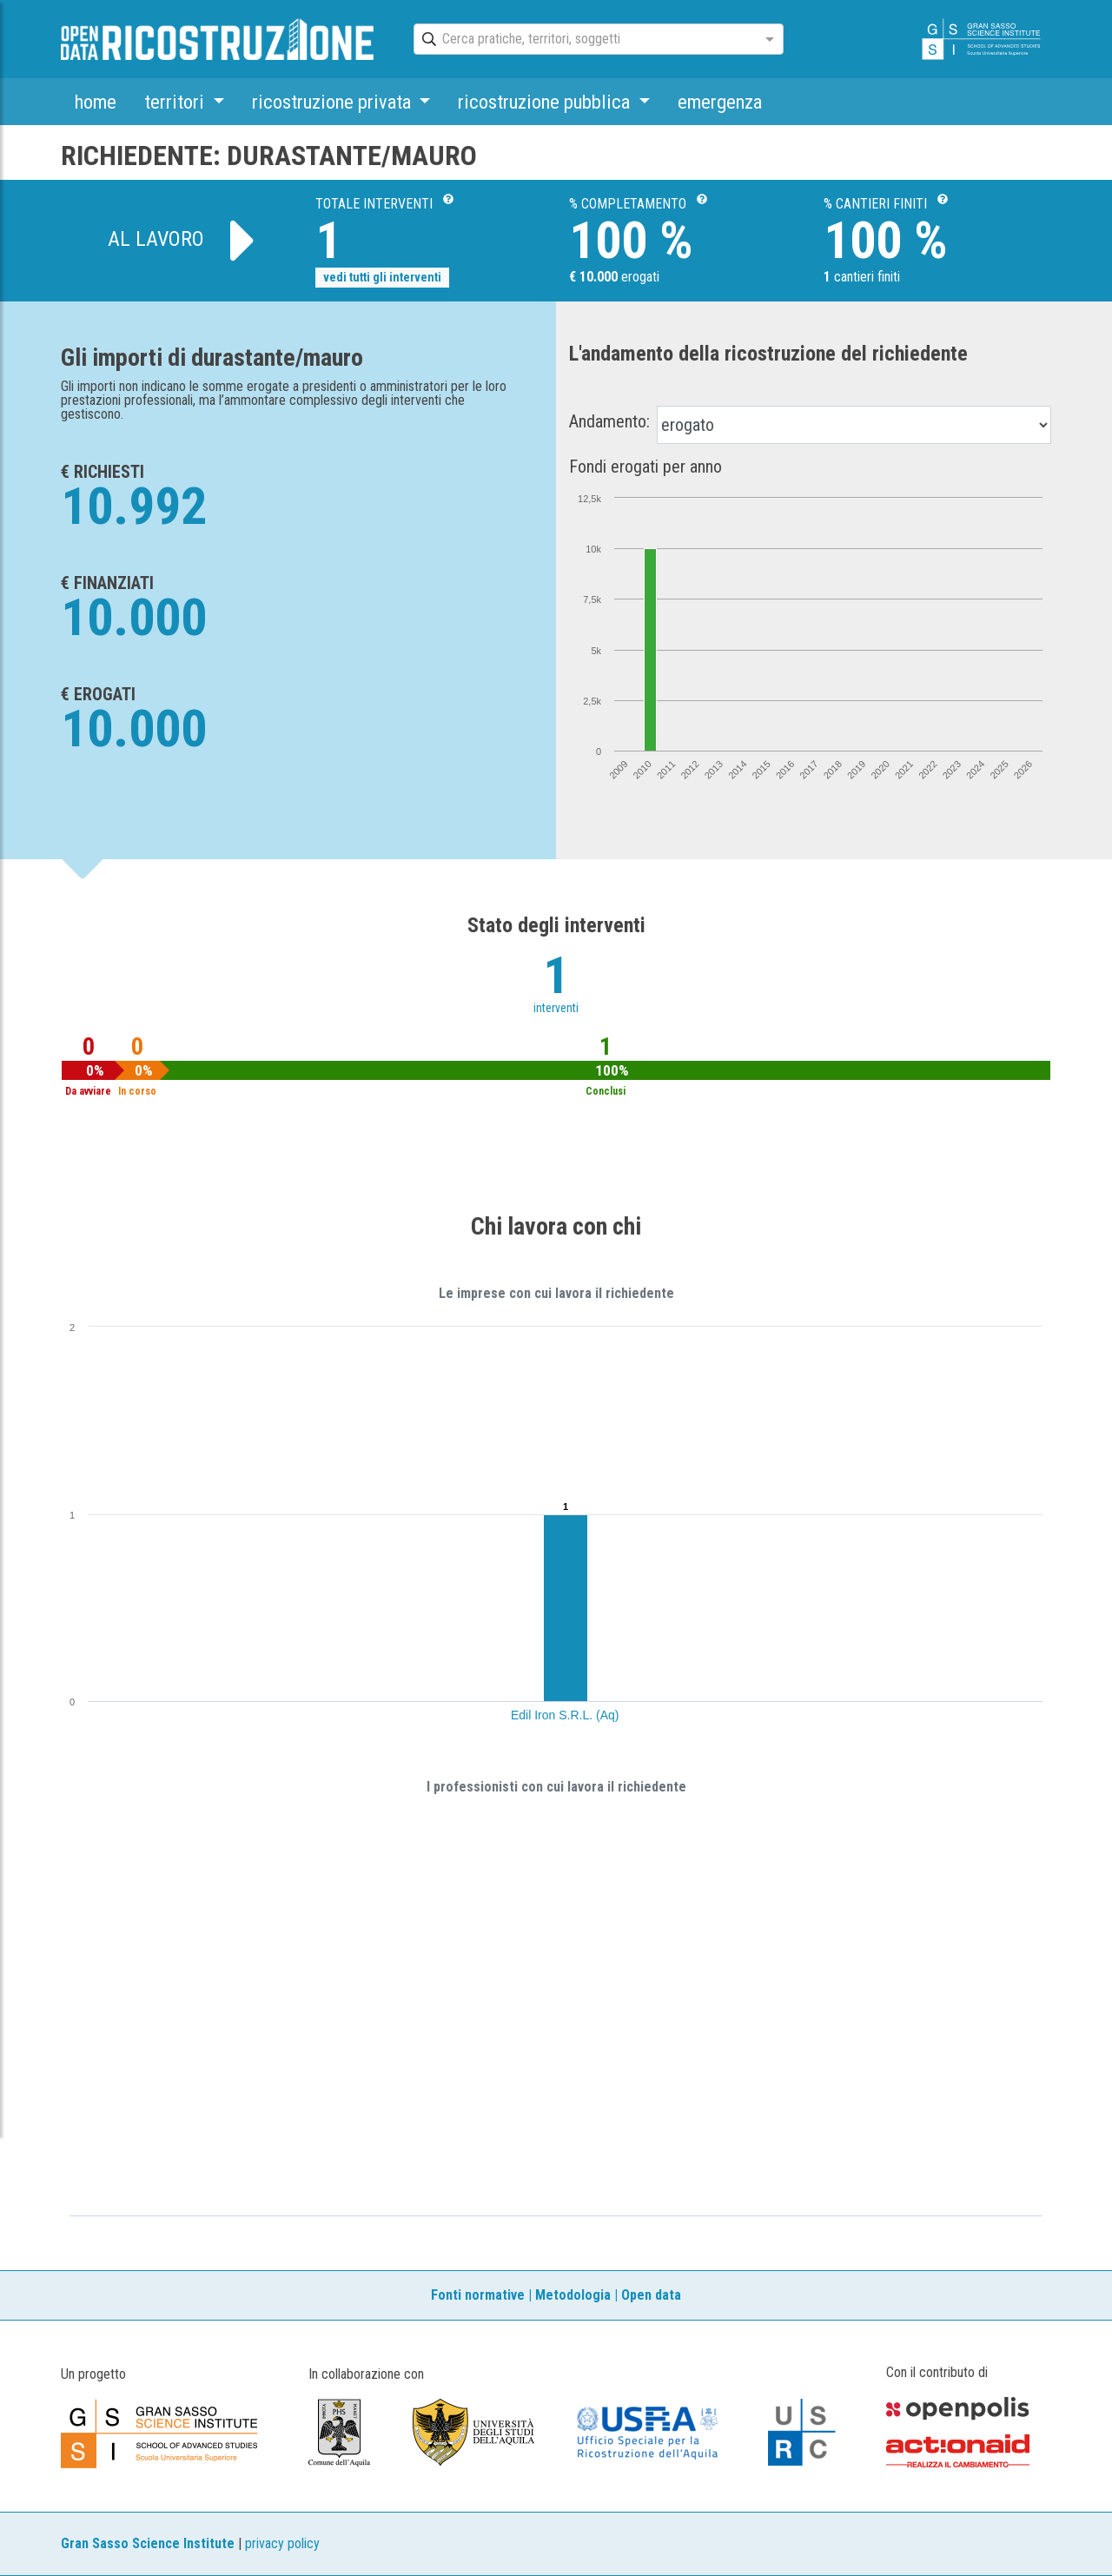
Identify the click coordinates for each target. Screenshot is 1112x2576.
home (95, 101)
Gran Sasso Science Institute (148, 2543)
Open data (651, 2295)
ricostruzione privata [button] (333, 101)
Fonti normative (478, 2295)
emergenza (720, 101)
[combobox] (583, 40)
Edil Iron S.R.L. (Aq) (565, 1715)
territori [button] (176, 101)
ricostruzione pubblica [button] (546, 101)
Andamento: (609, 421)
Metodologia (573, 2295)
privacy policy (282, 2543)
